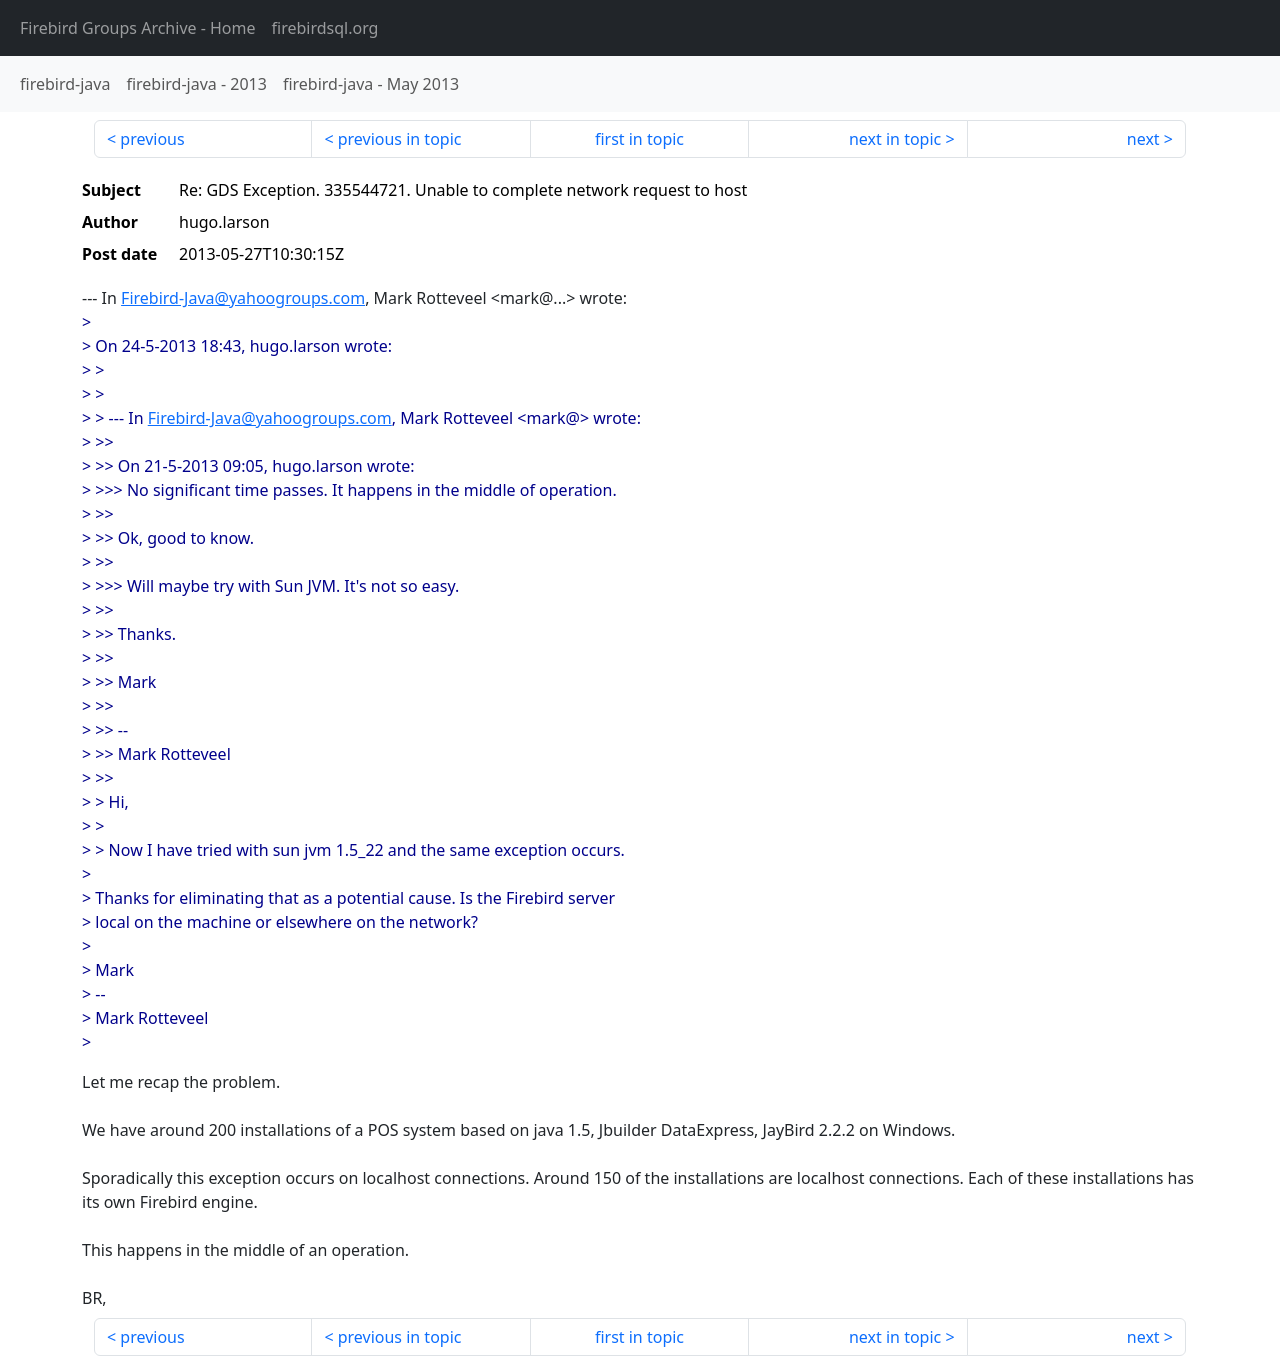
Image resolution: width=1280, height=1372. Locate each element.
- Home (138, 28)
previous (152, 139)
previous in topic (400, 139)
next (1143, 139)
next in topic (895, 139)
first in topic (639, 139)
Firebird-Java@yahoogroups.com (243, 298)
